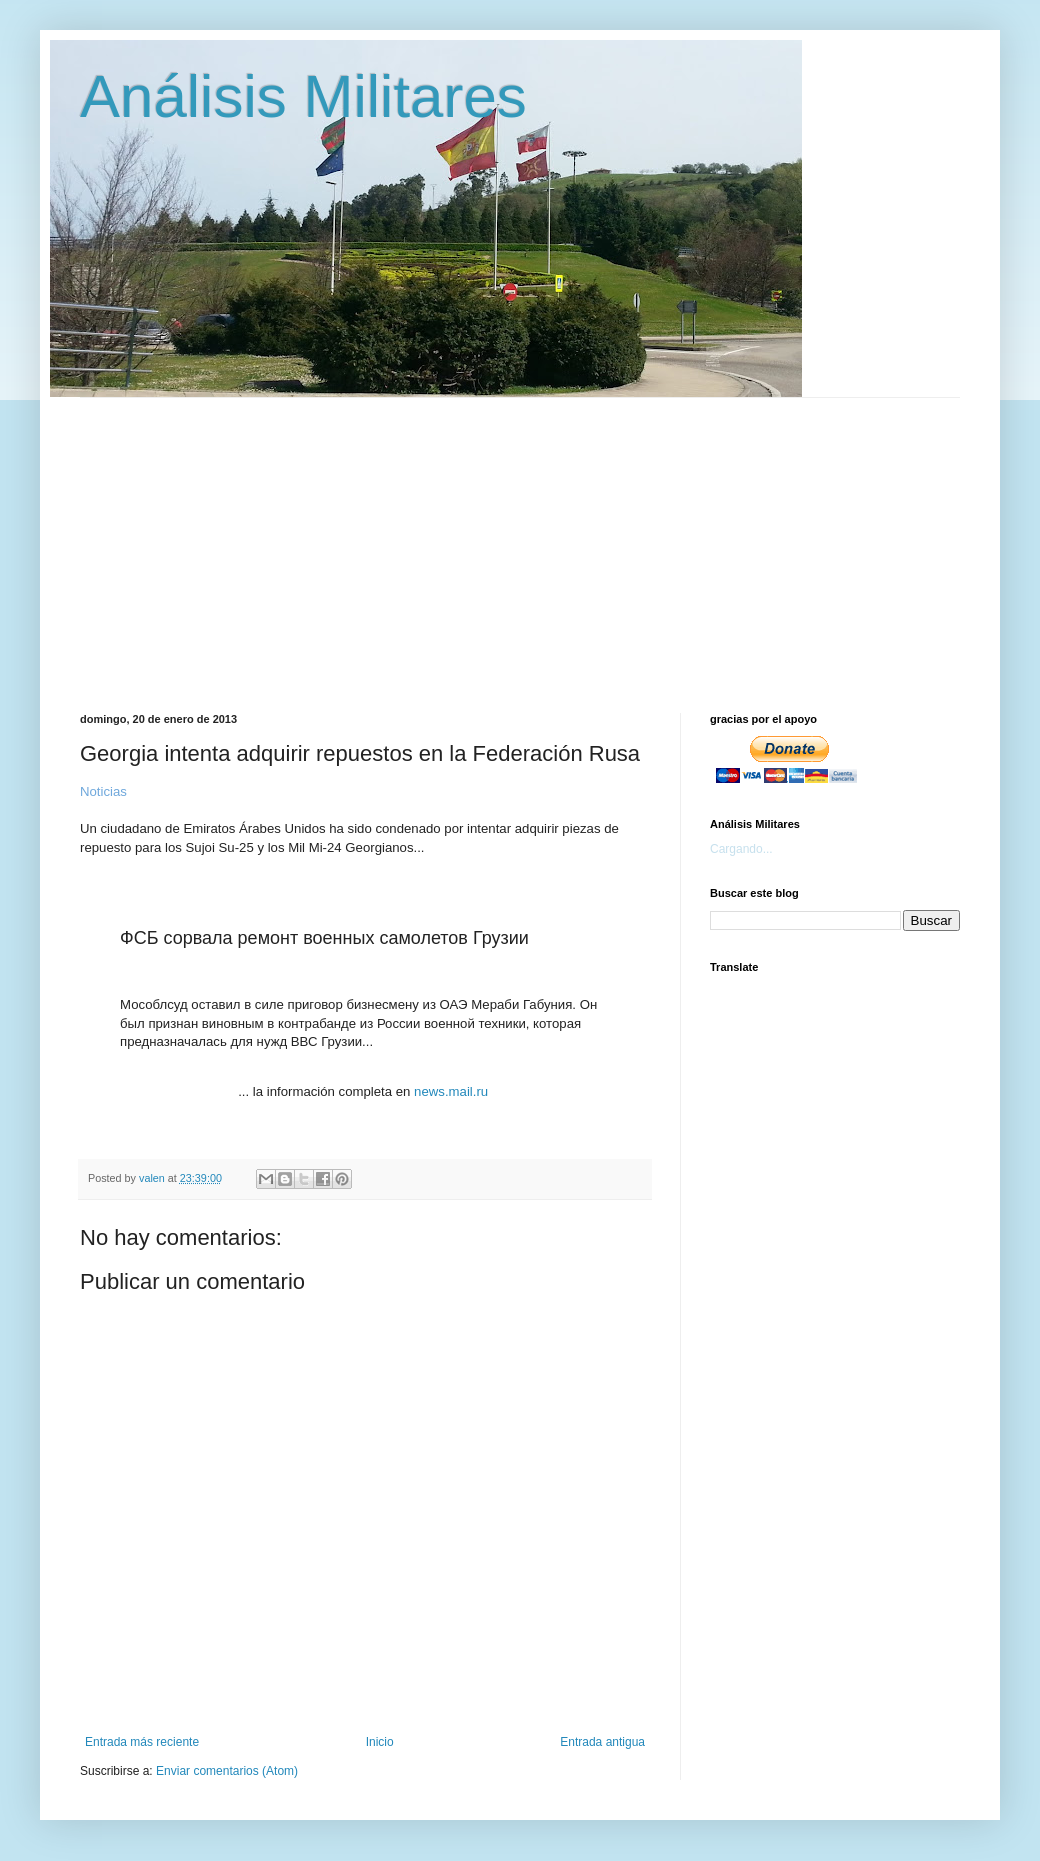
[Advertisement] (552, 538)
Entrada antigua (602, 1742)
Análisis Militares (303, 96)
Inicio (380, 1742)
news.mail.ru (451, 1091)
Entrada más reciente (142, 1742)
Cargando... (741, 849)
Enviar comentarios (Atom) (227, 1771)
